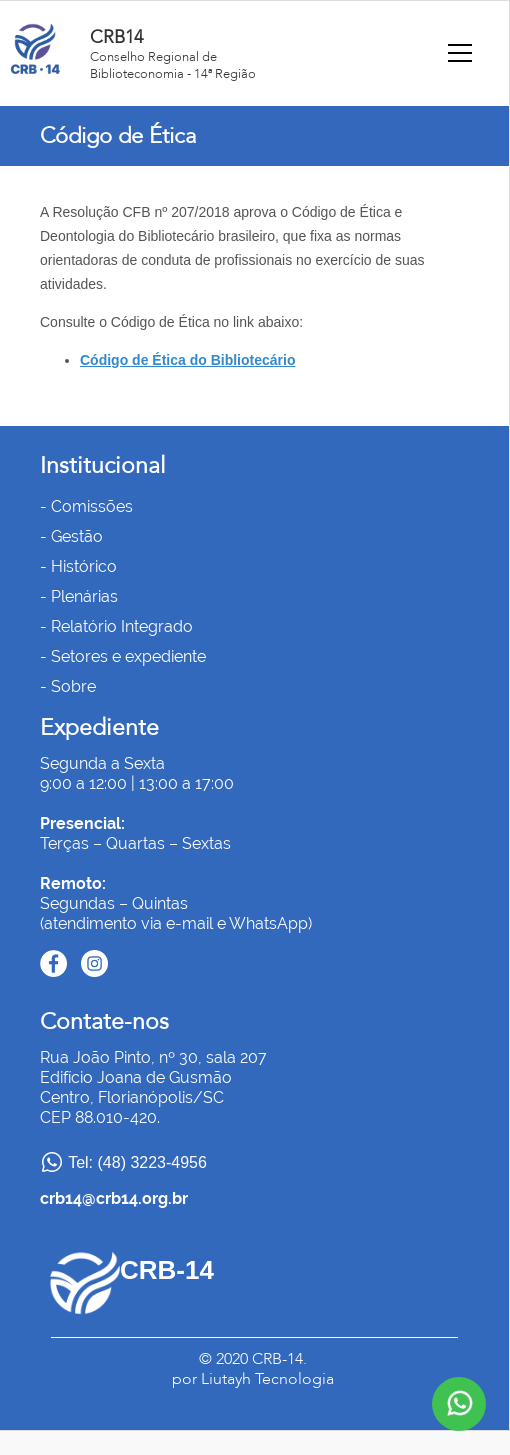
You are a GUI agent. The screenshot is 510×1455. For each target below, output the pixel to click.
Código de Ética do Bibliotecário (187, 360)
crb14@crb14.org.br (114, 1198)
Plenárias (84, 596)
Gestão (77, 536)
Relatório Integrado (122, 626)
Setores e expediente (128, 656)
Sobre (73, 686)
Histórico (84, 566)
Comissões (92, 506)
